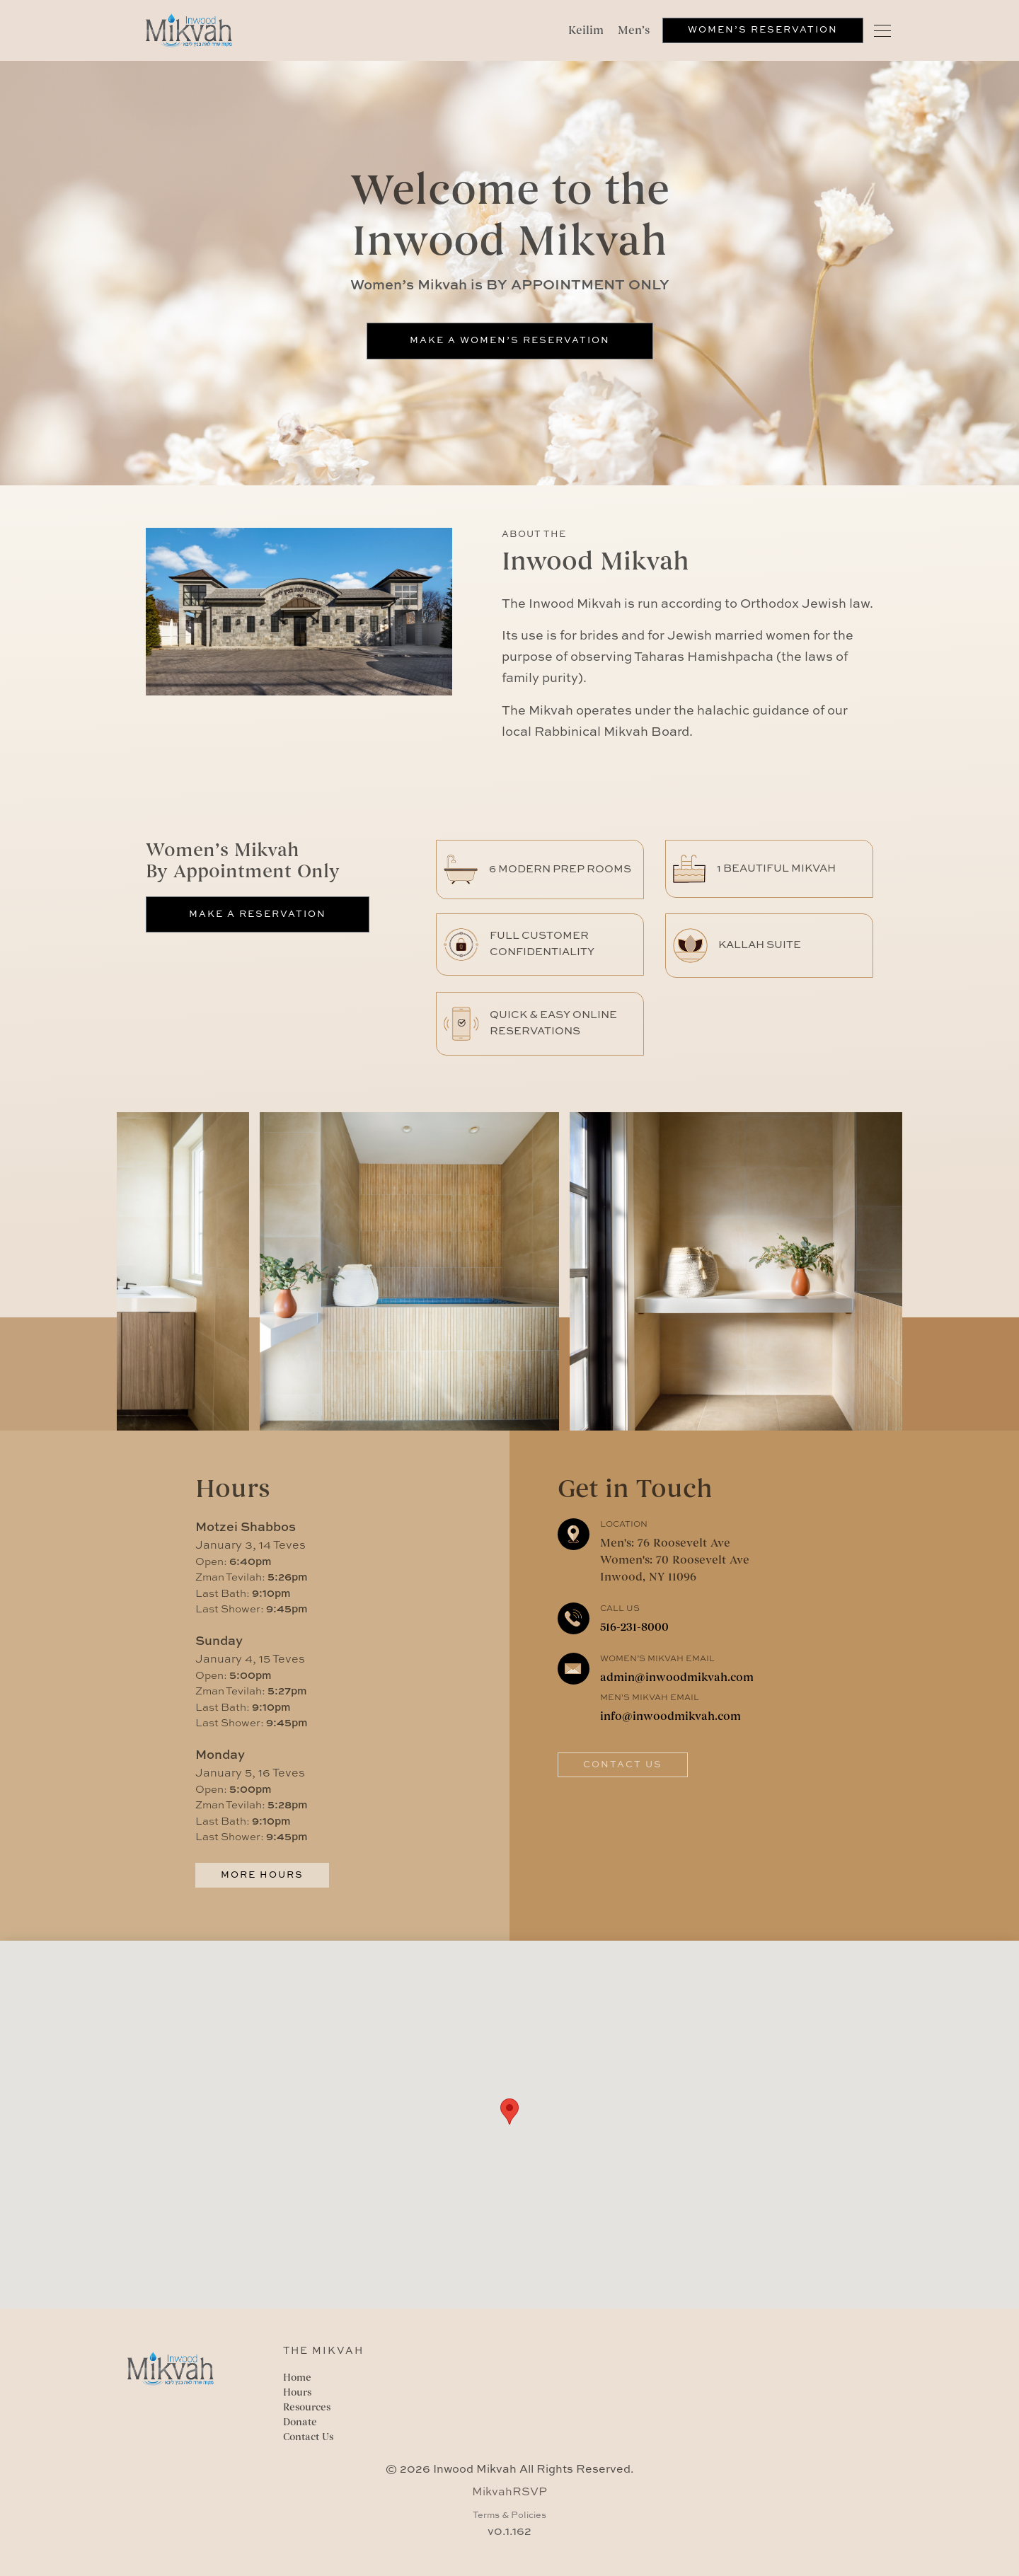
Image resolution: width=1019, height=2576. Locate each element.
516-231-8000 (634, 1627)
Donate (300, 2422)
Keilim (586, 30)
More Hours (262, 1875)
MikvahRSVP (509, 2492)
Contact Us (622, 1764)
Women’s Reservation (763, 30)
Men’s (634, 30)
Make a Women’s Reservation (510, 340)
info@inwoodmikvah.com (670, 1716)
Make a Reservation (257, 914)
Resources (306, 2407)
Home (297, 2378)
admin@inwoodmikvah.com (677, 1677)
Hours (297, 2392)
